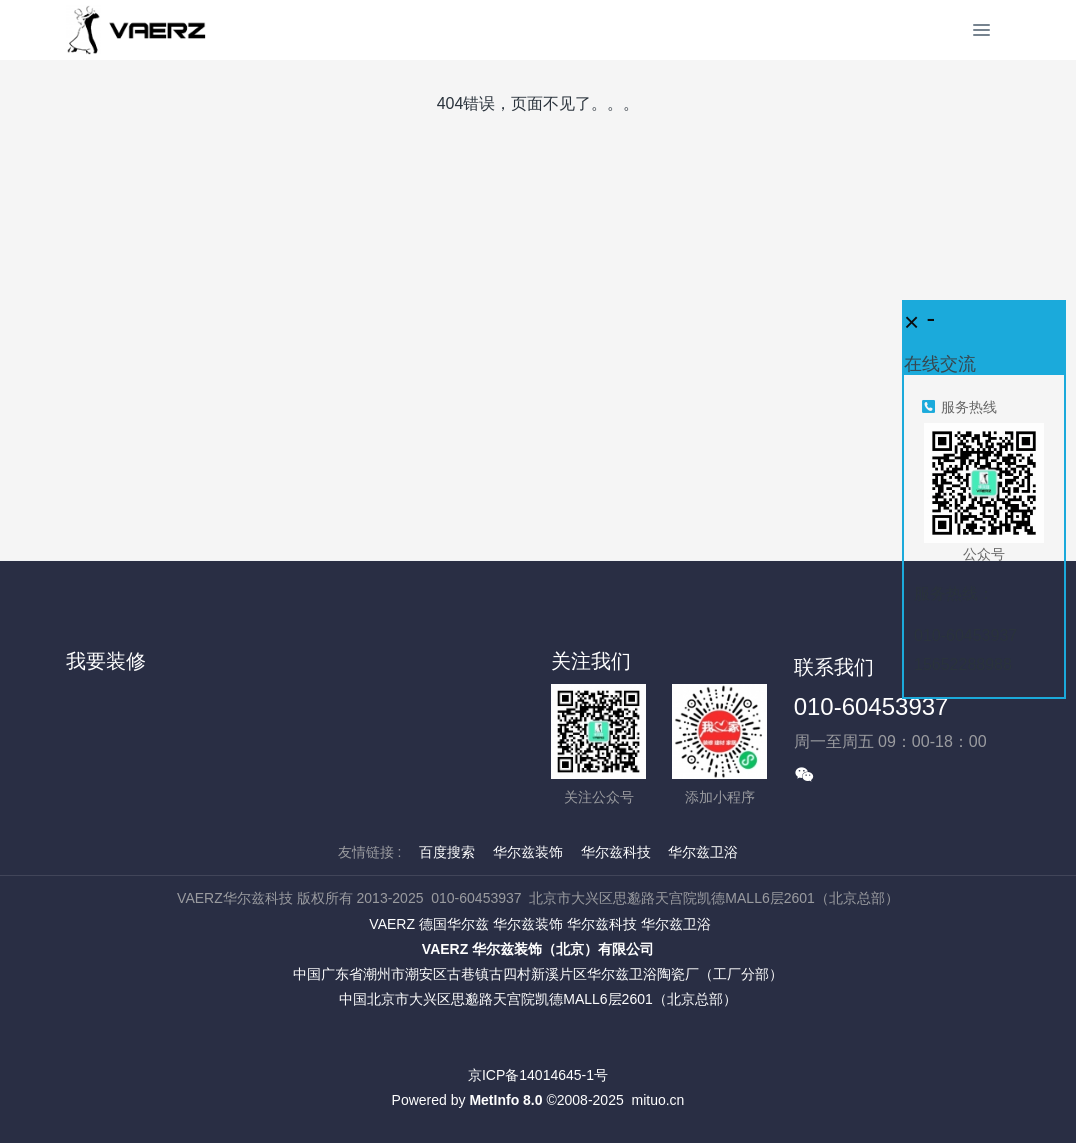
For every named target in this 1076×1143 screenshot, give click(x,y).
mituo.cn (657, 1100)
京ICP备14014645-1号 (538, 1075)
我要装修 (106, 661)
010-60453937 (871, 706)
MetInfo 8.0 (505, 1100)
